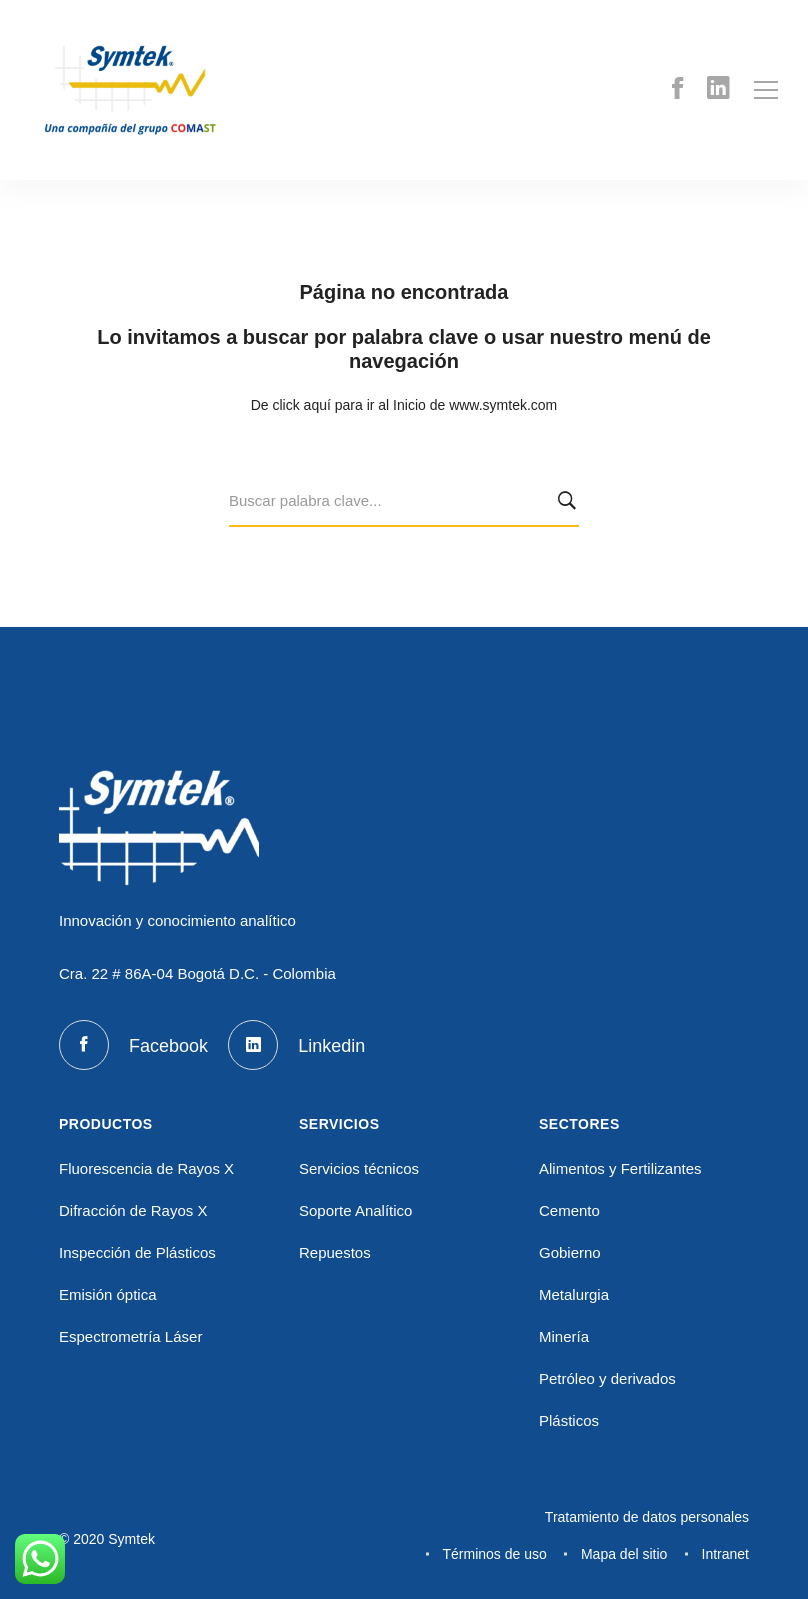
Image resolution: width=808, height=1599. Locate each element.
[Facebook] (677, 90)
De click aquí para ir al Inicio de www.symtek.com (404, 405)
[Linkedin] (718, 90)
